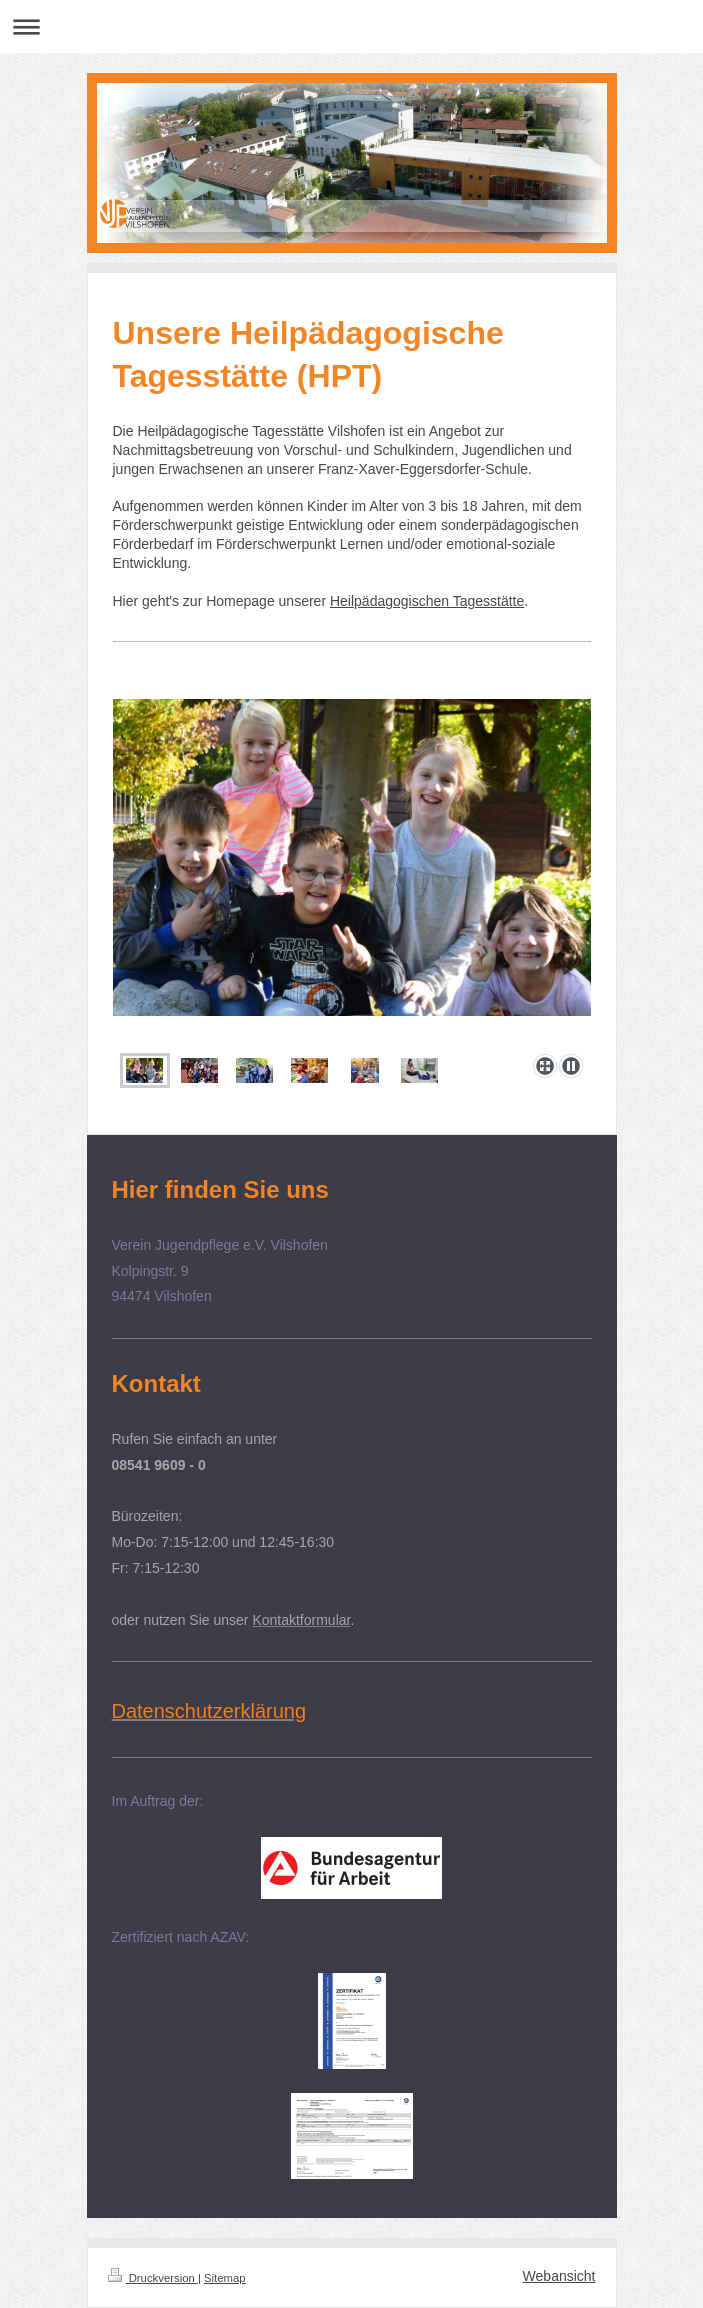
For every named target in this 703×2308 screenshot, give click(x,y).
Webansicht (559, 2276)
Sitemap (225, 2278)
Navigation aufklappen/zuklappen (351, 26)
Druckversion (153, 2278)
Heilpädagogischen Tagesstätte (427, 601)
